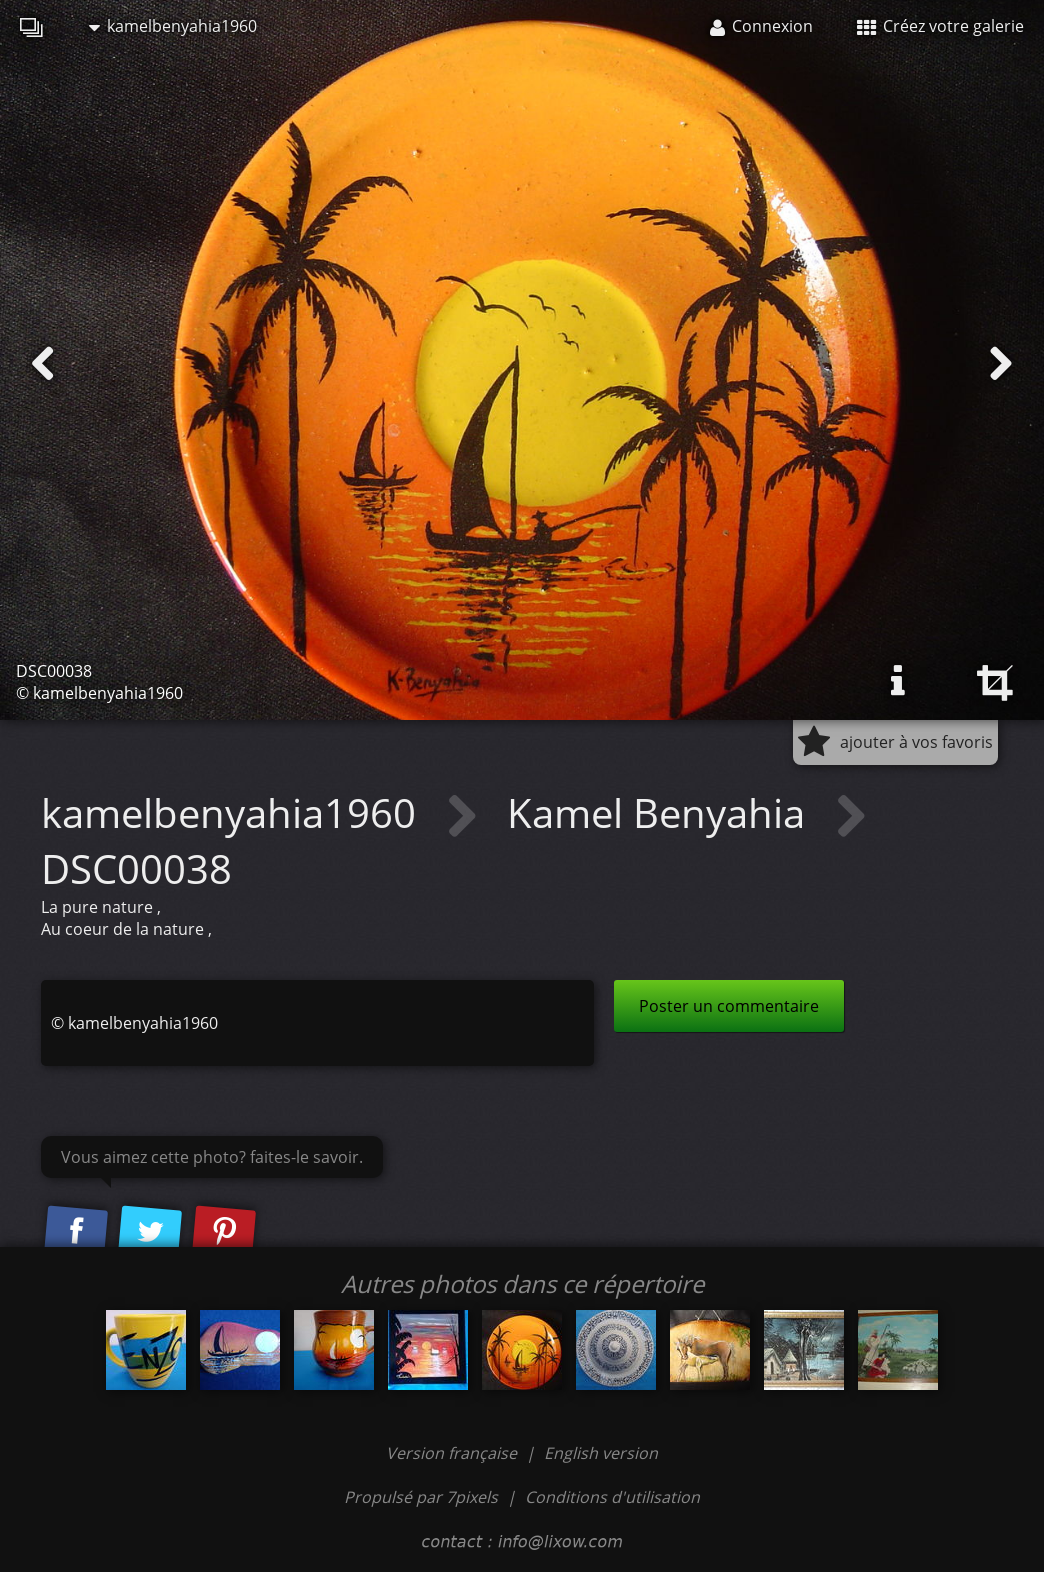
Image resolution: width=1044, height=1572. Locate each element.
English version (601, 1453)
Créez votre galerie (940, 26)
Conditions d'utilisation (612, 1497)
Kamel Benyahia (661, 812)
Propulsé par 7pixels (421, 1497)
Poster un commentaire (729, 1006)
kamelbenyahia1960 (173, 26)
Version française (453, 1453)
